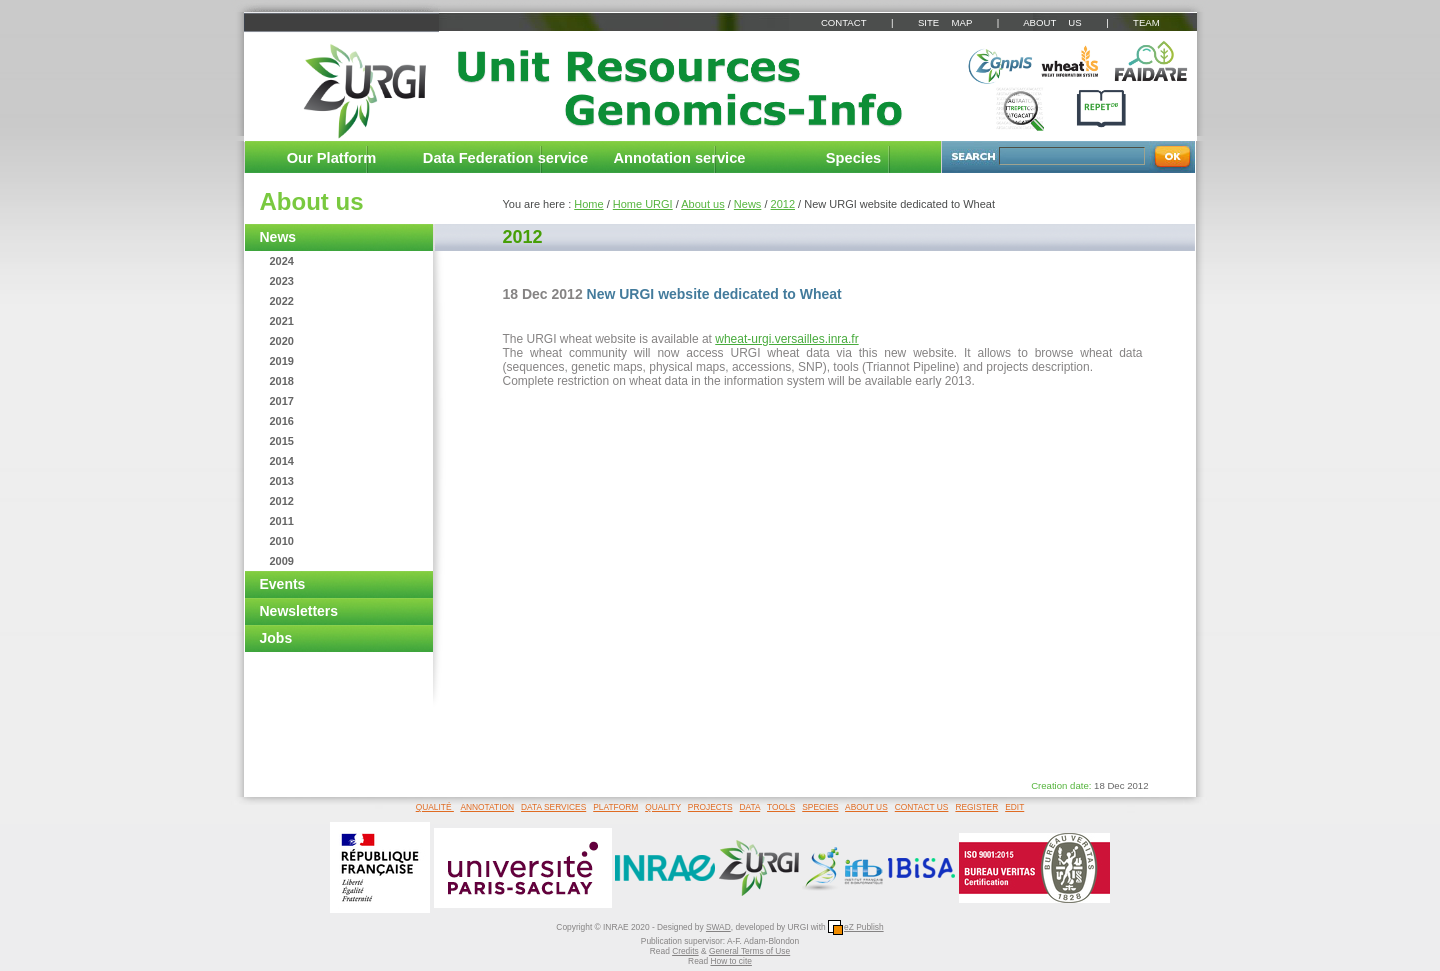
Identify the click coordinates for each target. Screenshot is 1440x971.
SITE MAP (945, 22)
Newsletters (299, 611)
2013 (282, 481)
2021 (282, 321)
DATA (750, 807)
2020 (282, 341)
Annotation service (680, 158)
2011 (282, 521)
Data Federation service (505, 158)
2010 (282, 541)
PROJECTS (710, 807)
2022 (282, 301)
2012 (282, 501)
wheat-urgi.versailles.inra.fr (786, 339)
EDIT (1014, 807)
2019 (282, 361)
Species (853, 158)
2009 (282, 561)
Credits (685, 951)
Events (283, 584)
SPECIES (820, 807)
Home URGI (643, 204)
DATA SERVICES (553, 807)
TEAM (1146, 22)
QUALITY (663, 807)
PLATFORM (615, 807)
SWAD (718, 927)
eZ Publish (856, 927)
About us (312, 201)
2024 (282, 261)
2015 (282, 441)
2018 (282, 381)
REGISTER (976, 807)
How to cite (730, 961)
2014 (282, 461)
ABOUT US (1052, 22)
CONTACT (843, 22)
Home (588, 204)
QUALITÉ (435, 807)
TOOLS (781, 807)
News (278, 237)
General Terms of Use (749, 951)
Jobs (276, 638)
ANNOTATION (487, 807)
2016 (282, 421)
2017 (282, 401)
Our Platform (332, 158)
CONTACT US (922, 807)
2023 (282, 281)
